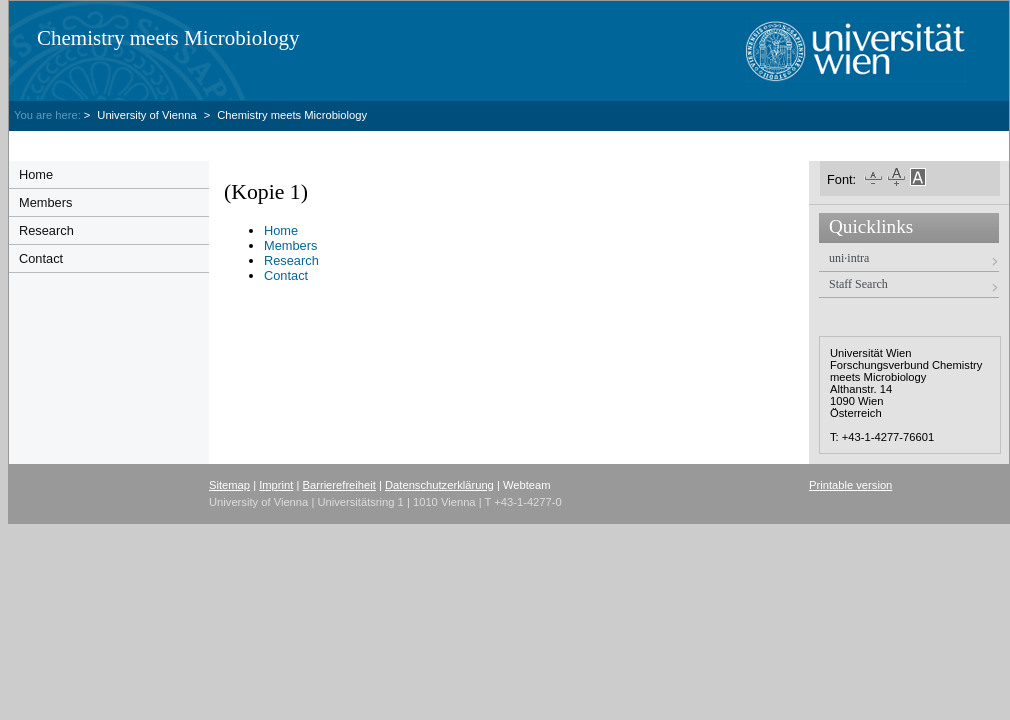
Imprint (276, 485)
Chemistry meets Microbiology (168, 38)
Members (45, 202)
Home (36, 174)
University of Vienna (148, 115)
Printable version (850, 485)
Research (46, 230)
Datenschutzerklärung (439, 485)
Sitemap (229, 485)
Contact (41, 258)
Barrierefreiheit (339, 485)
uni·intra (849, 258)
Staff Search (858, 284)
